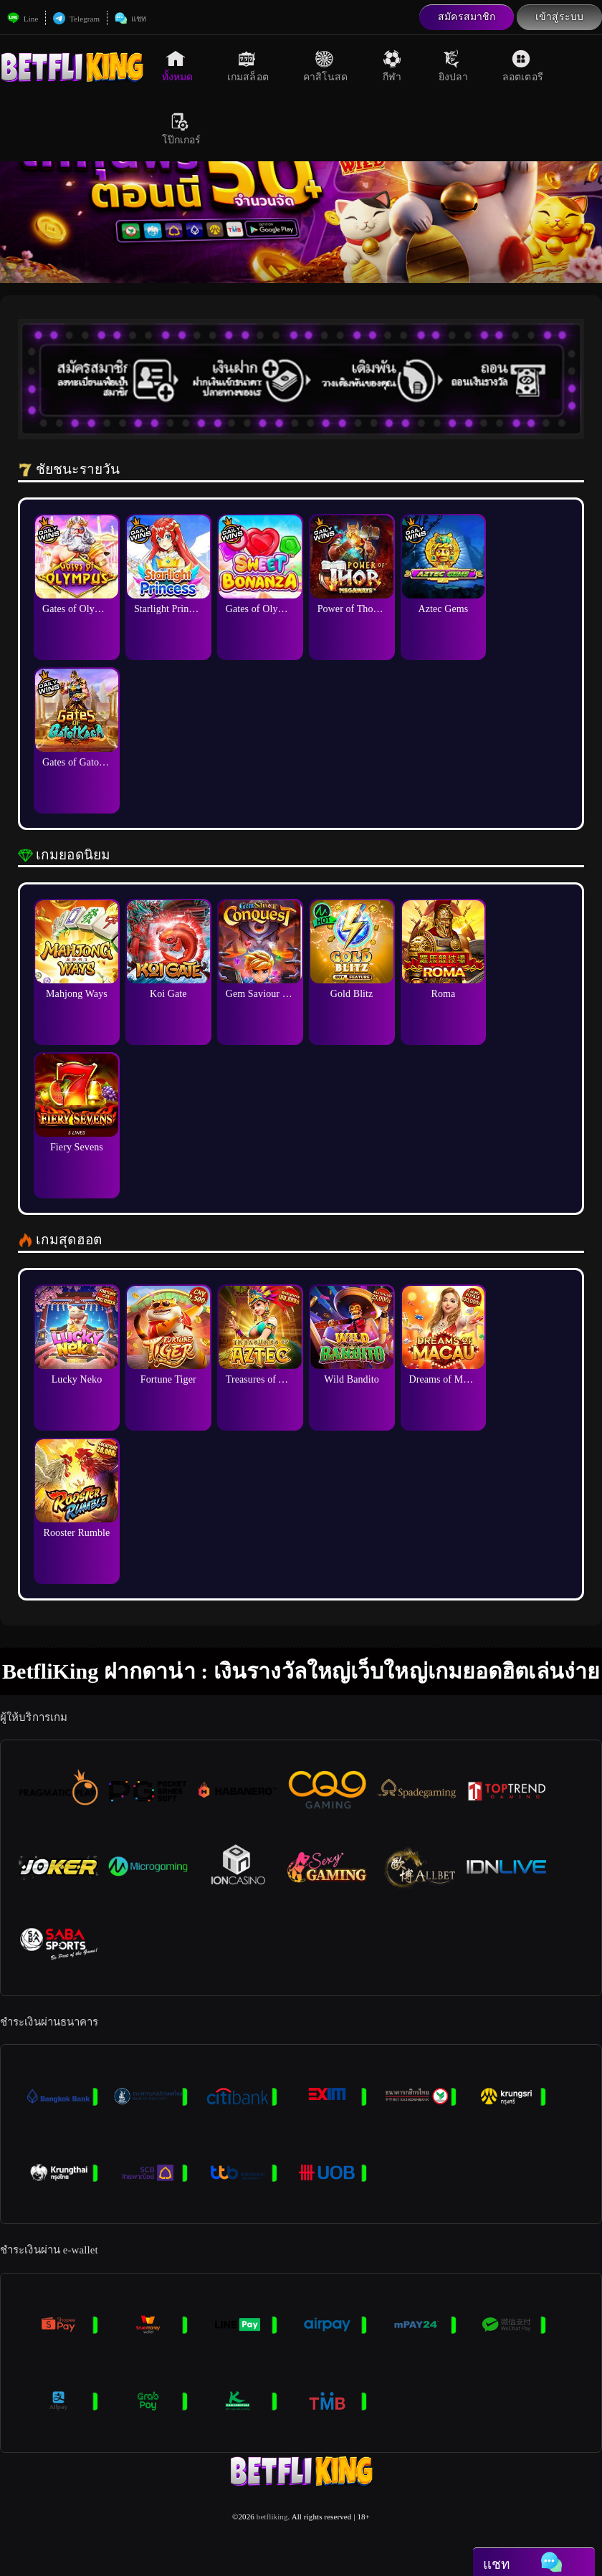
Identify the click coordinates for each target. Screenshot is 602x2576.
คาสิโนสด (325, 65)
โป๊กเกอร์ (181, 129)
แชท (130, 18)
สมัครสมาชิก (466, 16)
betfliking (272, 2516)
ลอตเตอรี (522, 65)
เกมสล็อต (248, 65)
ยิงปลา (454, 65)
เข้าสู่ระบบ (559, 16)
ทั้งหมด (178, 65)
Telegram (76, 18)
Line (22, 18)
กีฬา (393, 65)
